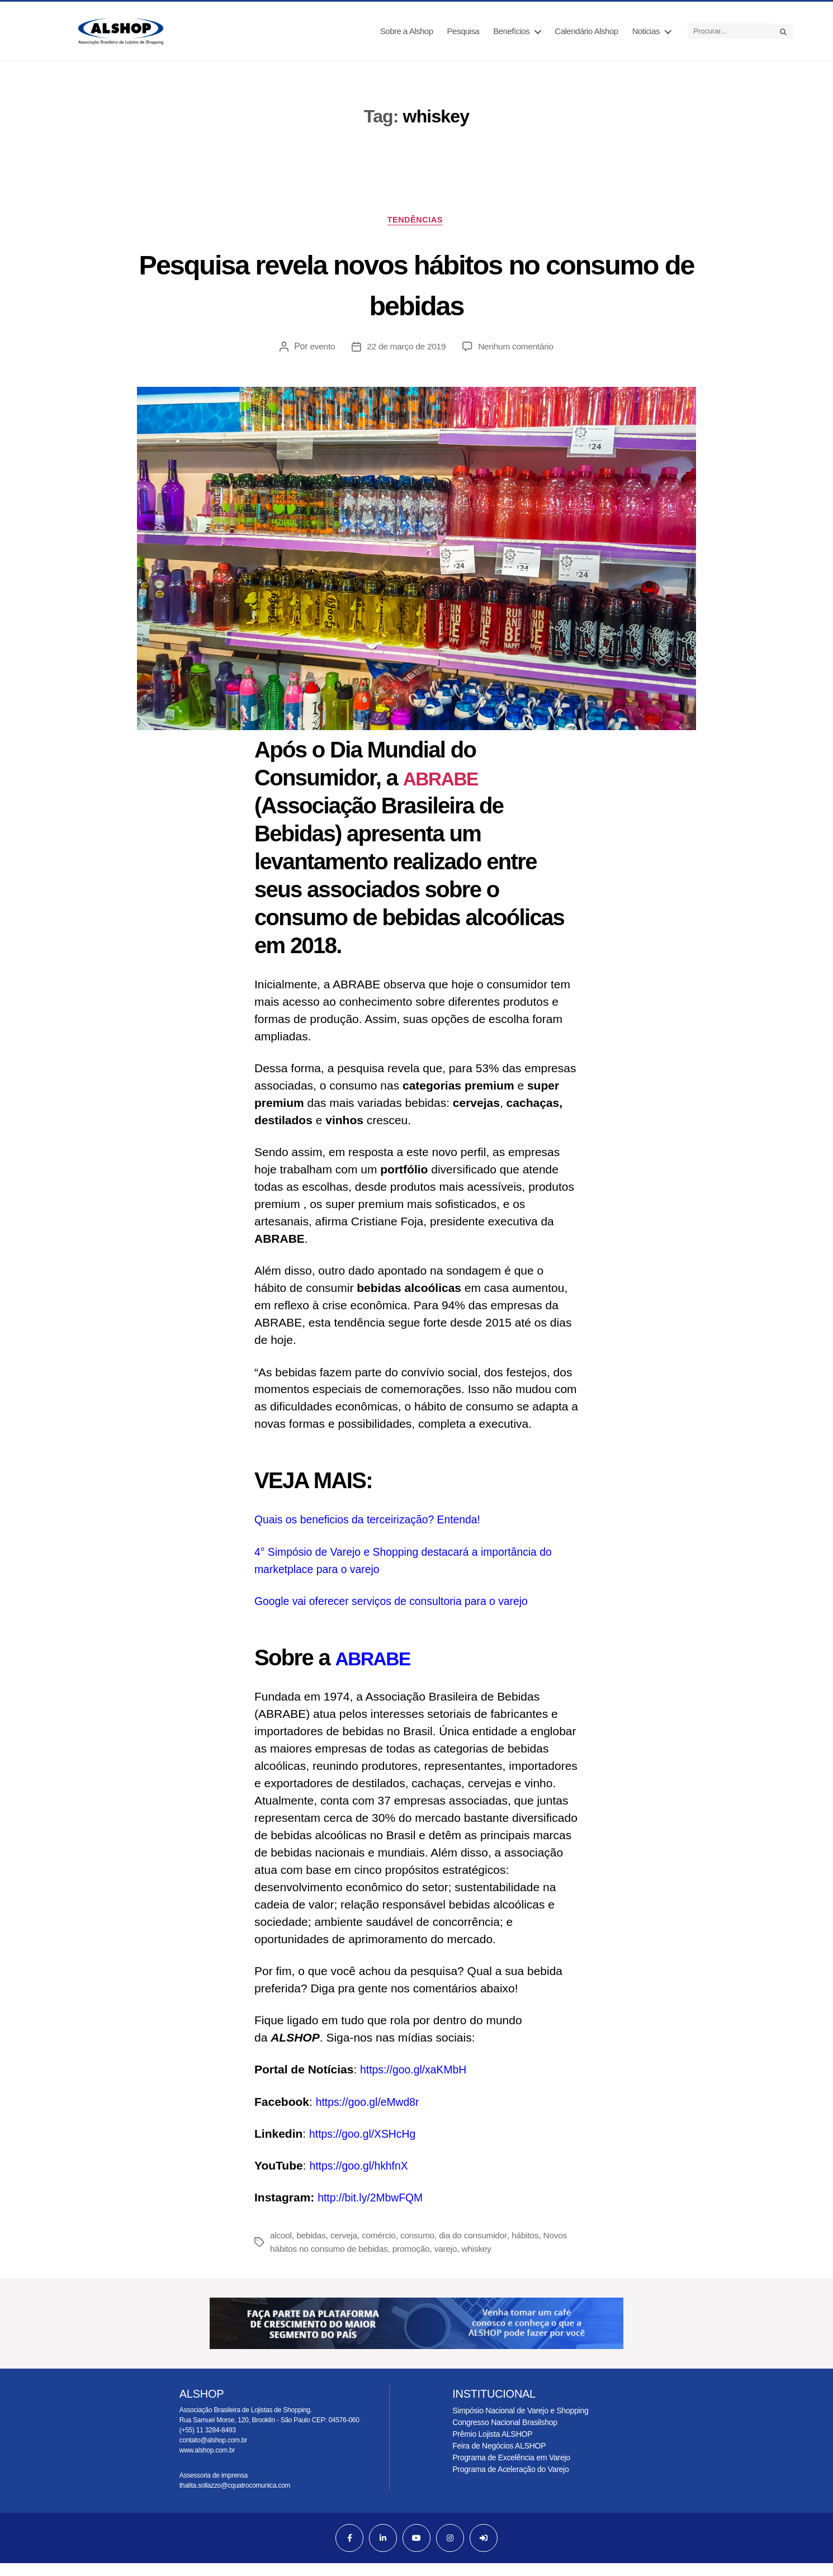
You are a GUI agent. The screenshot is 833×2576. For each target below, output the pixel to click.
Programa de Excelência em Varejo (511, 2470)
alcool (281, 2248)
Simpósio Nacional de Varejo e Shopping (520, 2423)
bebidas (312, 2248)
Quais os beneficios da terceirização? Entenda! (377, 1532)
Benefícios (511, 36)
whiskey (483, 2261)
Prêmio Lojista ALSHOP (492, 2446)
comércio (382, 2248)
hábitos (533, 2248)
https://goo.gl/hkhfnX (362, 2178)
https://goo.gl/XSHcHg (367, 2145)
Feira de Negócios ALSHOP (499, 2458)
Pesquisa (463, 36)
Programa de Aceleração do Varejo (510, 2482)
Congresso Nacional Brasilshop (504, 2435)
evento (320, 359)
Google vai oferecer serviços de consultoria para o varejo (402, 1613)
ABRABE (447, 790)
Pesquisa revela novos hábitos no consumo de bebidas (416, 294)
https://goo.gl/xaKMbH (418, 2082)
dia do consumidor (479, 2248)
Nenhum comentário (517, 359)
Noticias (646, 36)
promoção (415, 2261)
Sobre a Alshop (406, 36)
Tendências (416, 231)
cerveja (346, 2248)
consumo (421, 2248)
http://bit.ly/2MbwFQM (376, 2210)
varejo (451, 2261)
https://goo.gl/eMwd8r (372, 2114)
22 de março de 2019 (405, 359)
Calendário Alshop (586, 36)
